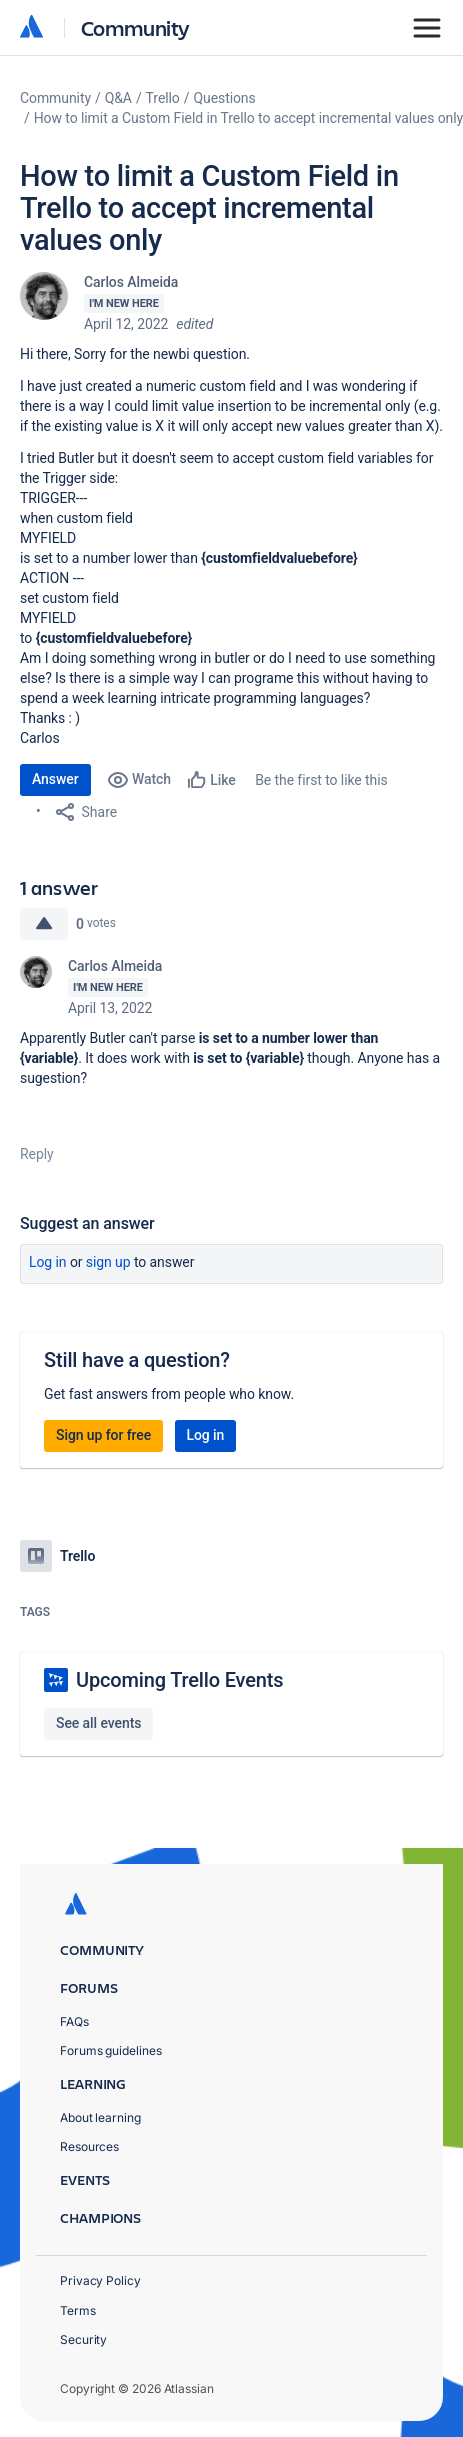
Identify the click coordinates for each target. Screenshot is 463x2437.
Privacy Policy (100, 2280)
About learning (100, 2117)
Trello (163, 98)
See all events (98, 1723)
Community (135, 27)
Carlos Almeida (131, 282)
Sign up (108, 1262)
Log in (48, 1262)
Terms (78, 2310)
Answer (55, 779)
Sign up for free (103, 1435)
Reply (37, 1154)
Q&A (118, 98)
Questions (224, 98)
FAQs (74, 2021)
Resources (89, 2146)
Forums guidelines (111, 2050)
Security (83, 2339)
